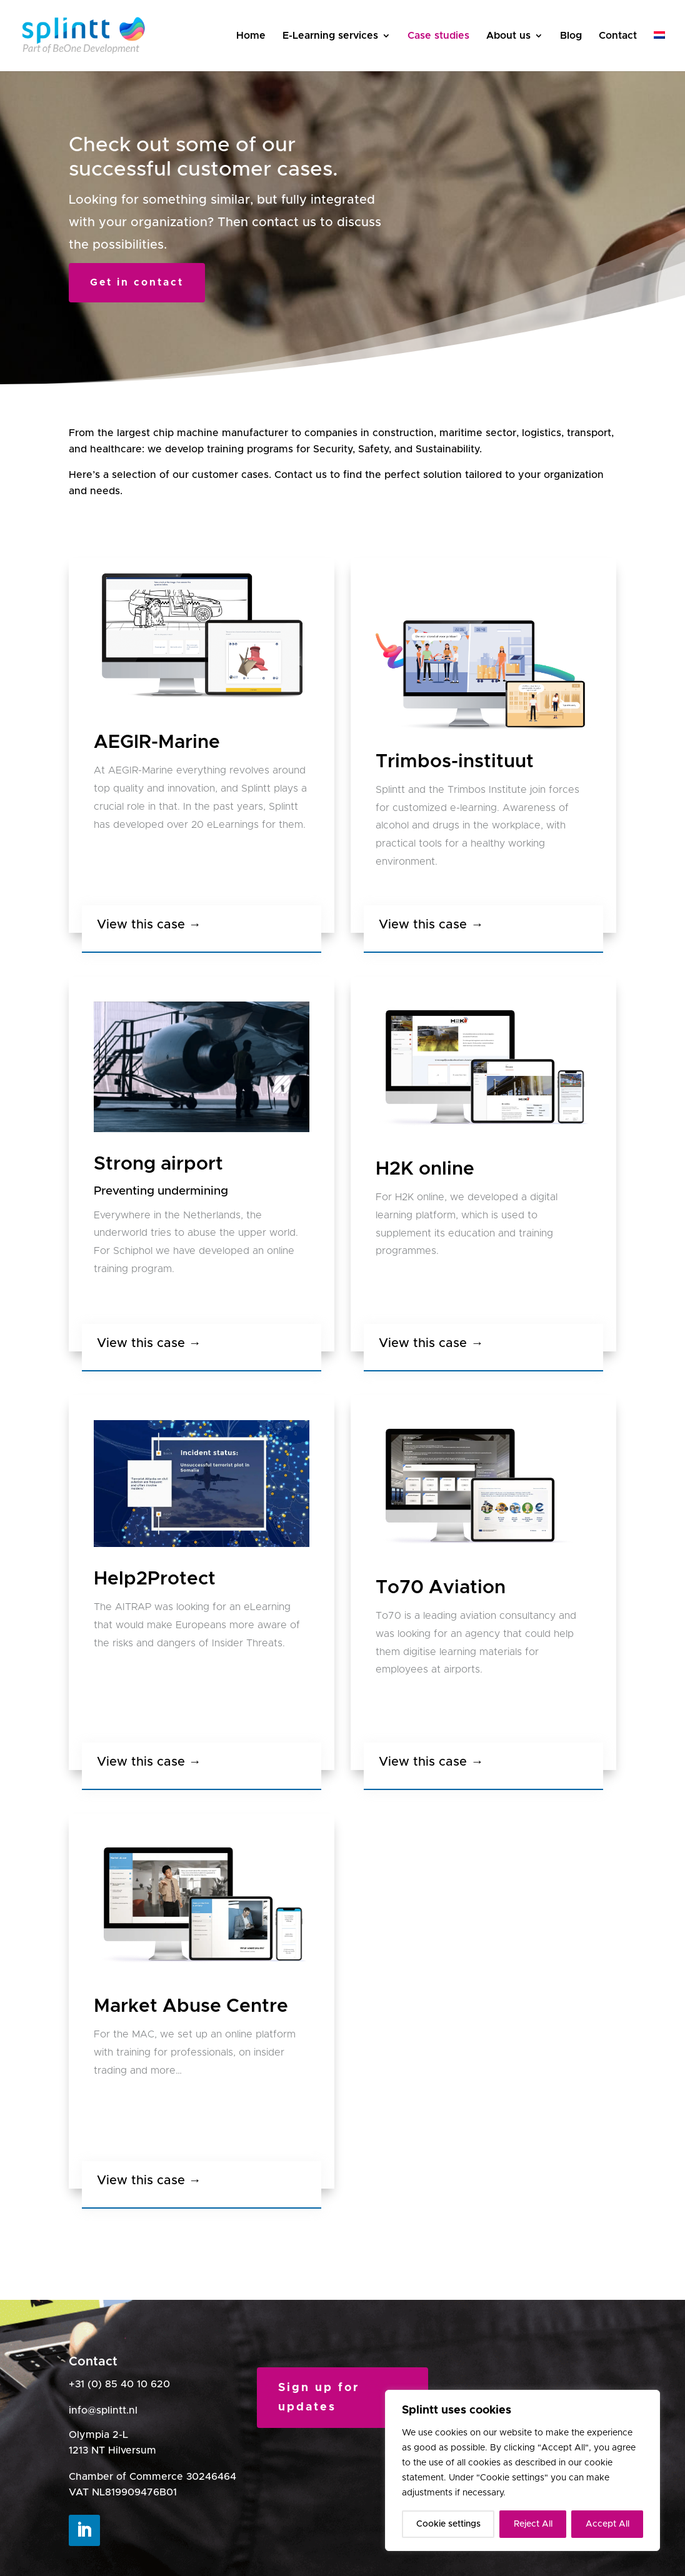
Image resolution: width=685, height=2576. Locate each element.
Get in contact (137, 282)
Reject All (533, 2524)
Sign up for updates (318, 2397)
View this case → (149, 924)
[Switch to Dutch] (659, 51)
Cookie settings (448, 2524)
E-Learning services (330, 36)
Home (251, 36)
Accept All (607, 2524)
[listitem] (201, 797)
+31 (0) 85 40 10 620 (119, 2384)
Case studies (438, 36)
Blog (571, 36)
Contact (618, 36)
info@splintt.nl (103, 2410)
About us (508, 36)
